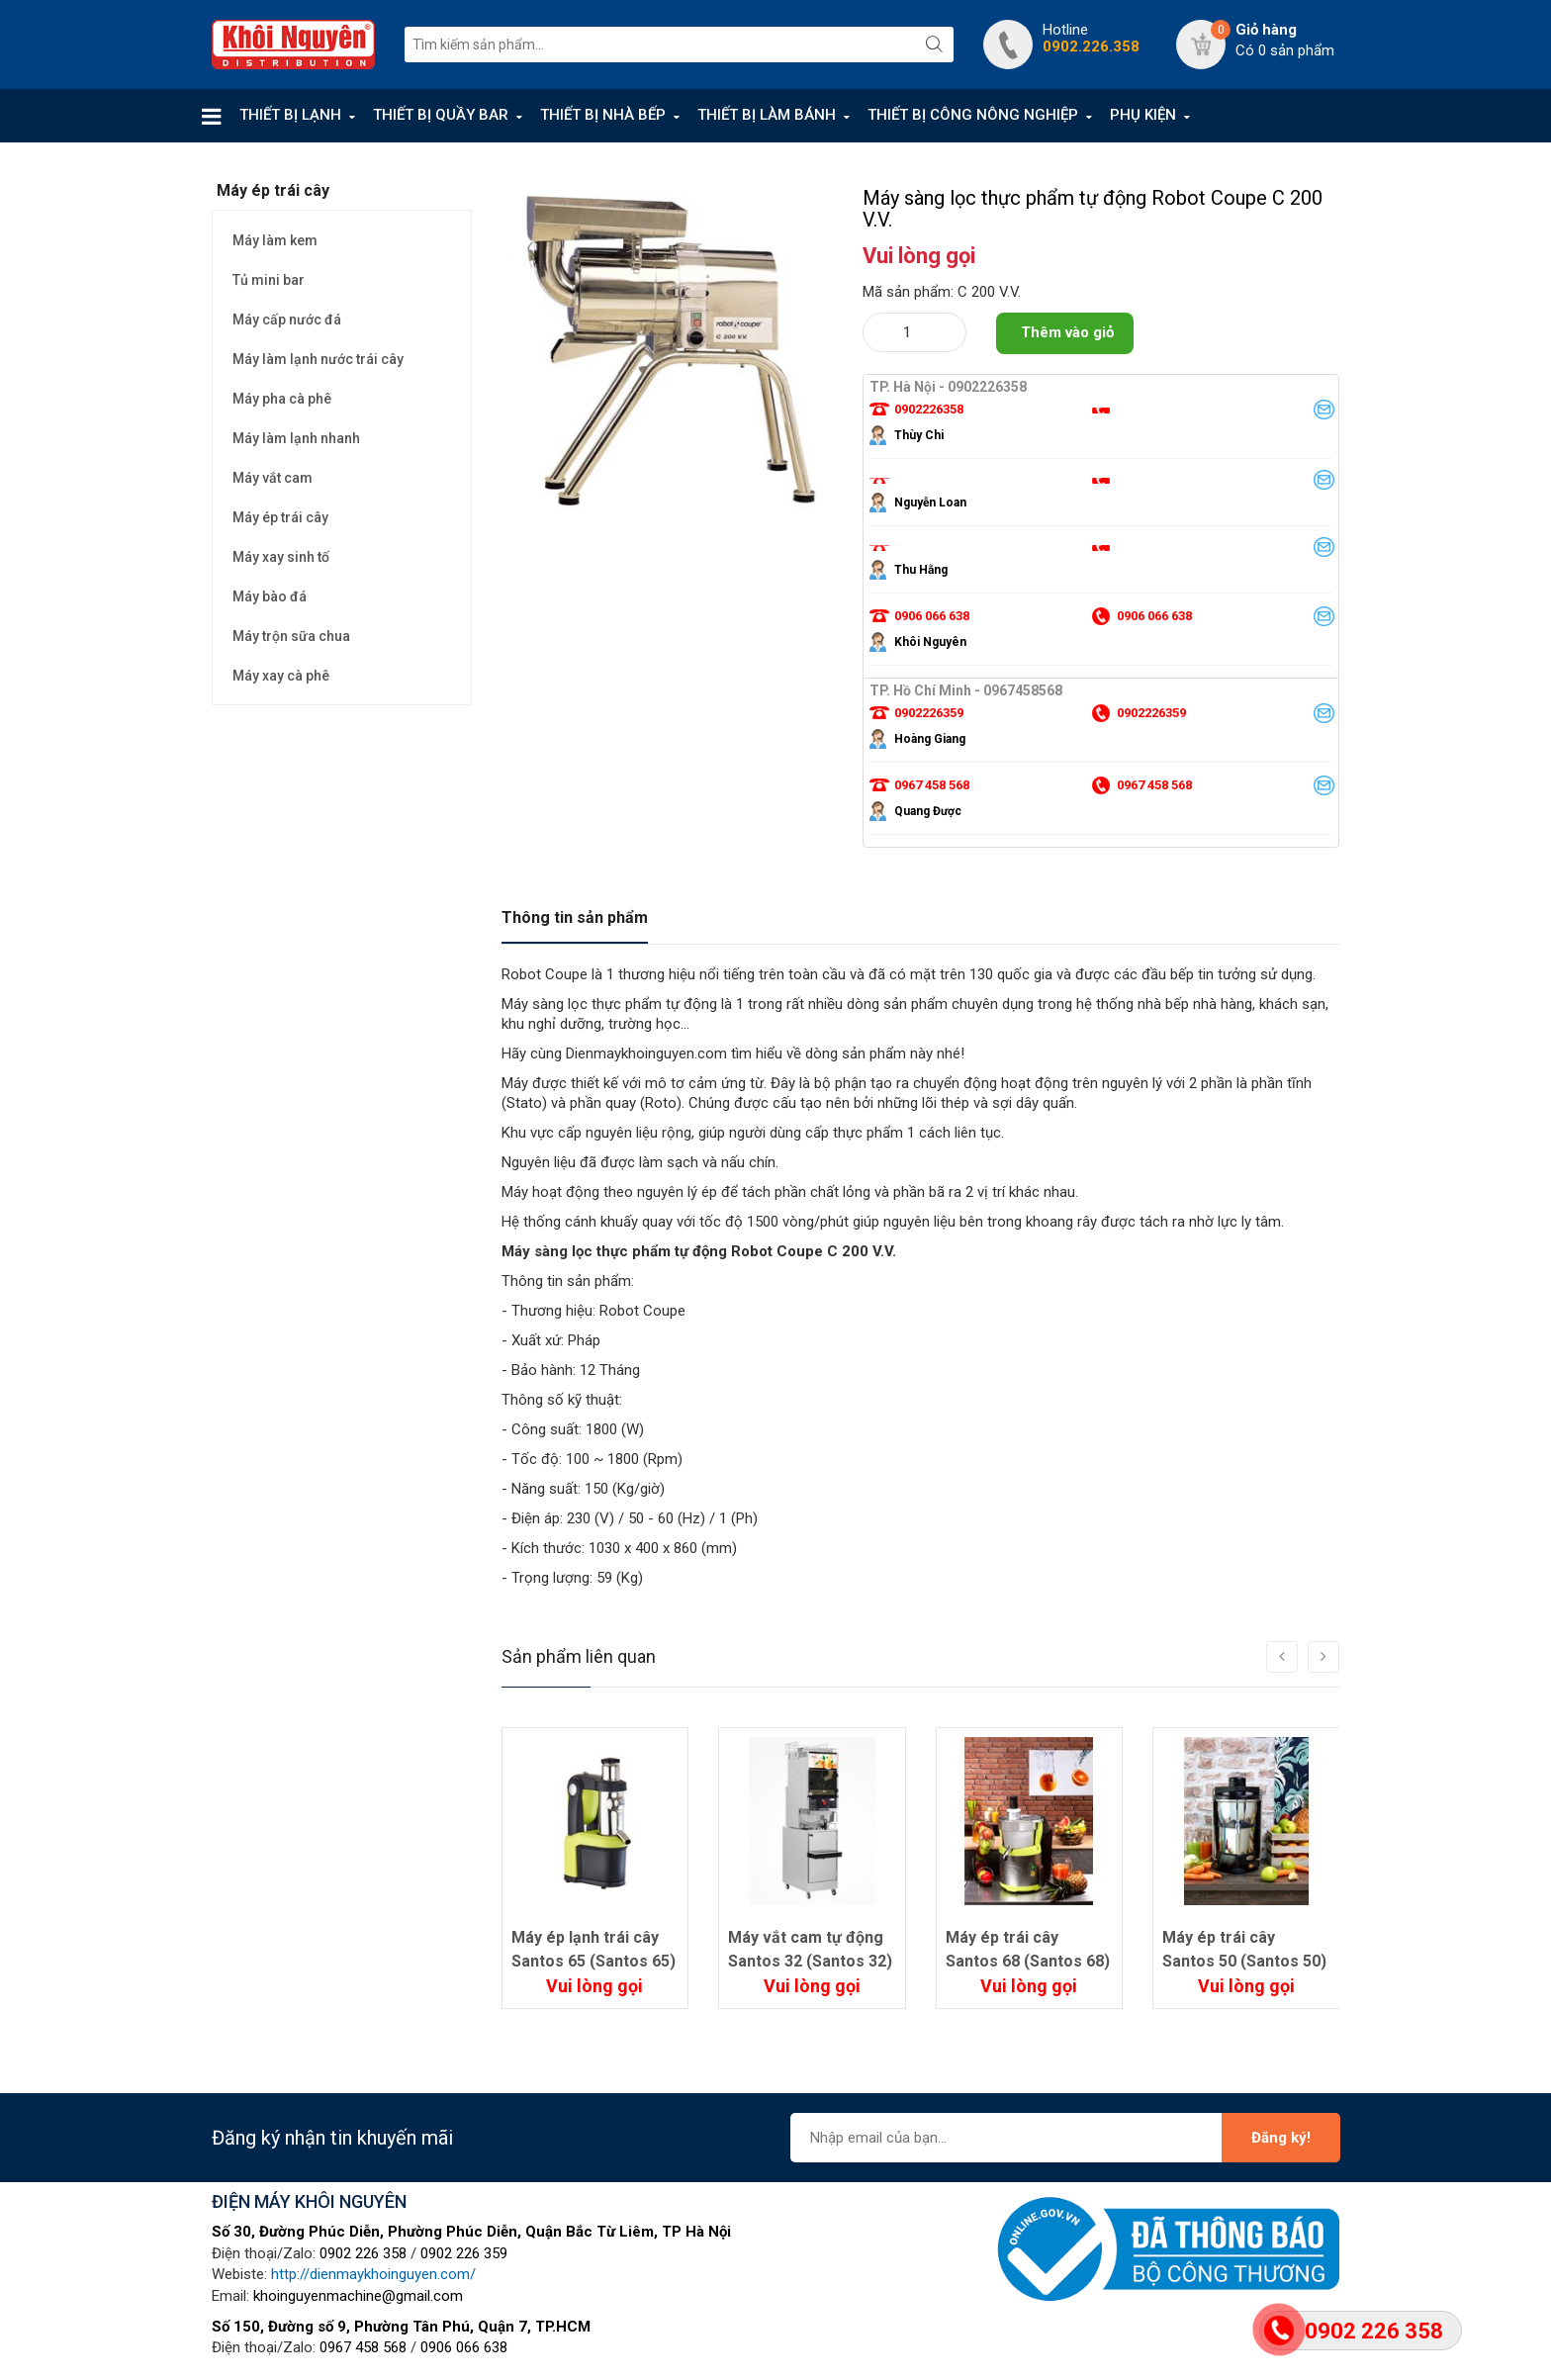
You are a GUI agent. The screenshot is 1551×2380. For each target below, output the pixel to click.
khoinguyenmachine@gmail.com (358, 2296)
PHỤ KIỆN (1143, 115)
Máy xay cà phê (280, 676)
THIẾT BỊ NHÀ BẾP (603, 115)
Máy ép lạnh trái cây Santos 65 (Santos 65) (593, 1949)
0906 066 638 (463, 2347)
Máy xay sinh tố (280, 557)
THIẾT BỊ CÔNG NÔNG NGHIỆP (972, 115)
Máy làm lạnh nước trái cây (318, 359)
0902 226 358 (363, 2253)
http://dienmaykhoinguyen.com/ (373, 2274)
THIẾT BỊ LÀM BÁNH (766, 115)
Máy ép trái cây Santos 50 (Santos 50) (1244, 1949)
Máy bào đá (269, 596)
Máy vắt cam (272, 478)
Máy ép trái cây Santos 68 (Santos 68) (1028, 1949)
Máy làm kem (275, 240)
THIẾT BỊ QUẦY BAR (440, 115)
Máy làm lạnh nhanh (296, 438)
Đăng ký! (1281, 2138)
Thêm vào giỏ (1067, 332)
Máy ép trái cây (280, 517)
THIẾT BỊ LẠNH (290, 115)
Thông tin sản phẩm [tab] (575, 917)
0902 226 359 (463, 2253)
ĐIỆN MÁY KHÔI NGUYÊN (309, 2201)
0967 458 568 (363, 2347)
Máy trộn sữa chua (291, 636)
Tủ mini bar (268, 280)
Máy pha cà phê (281, 399)
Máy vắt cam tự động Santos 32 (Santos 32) (810, 1949)
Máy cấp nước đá (286, 319)
